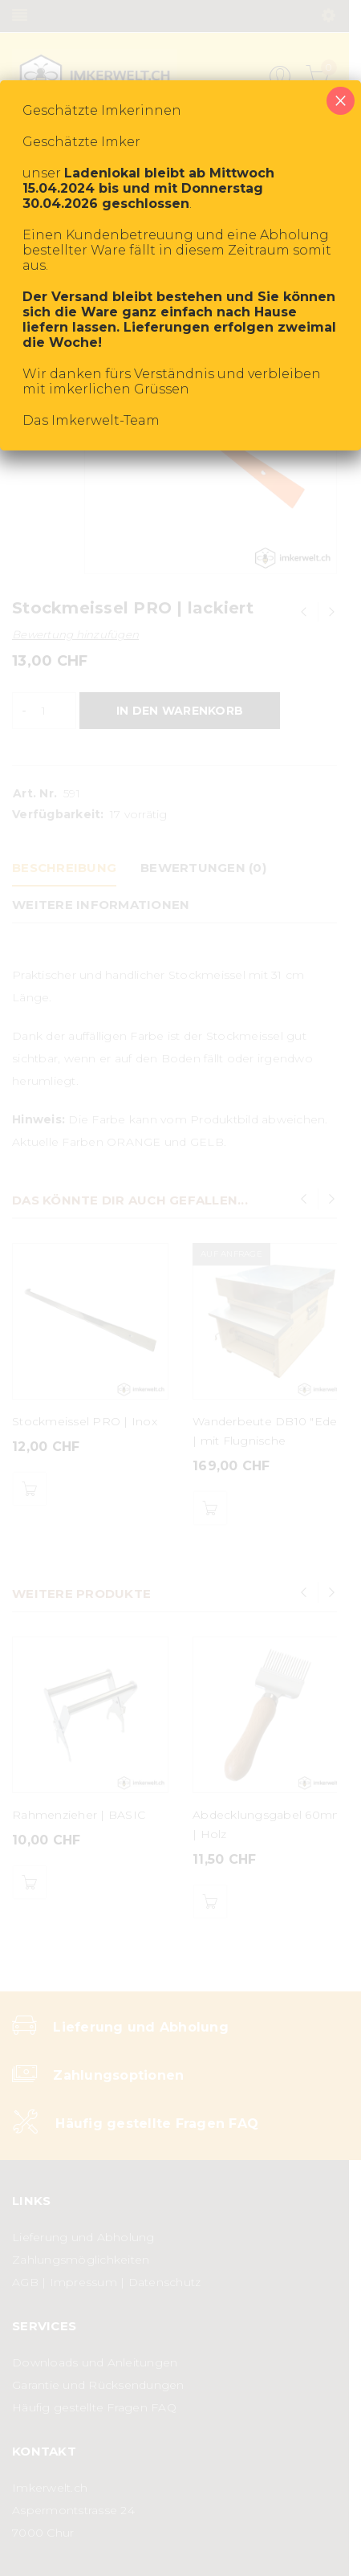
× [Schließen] (340, 101)
